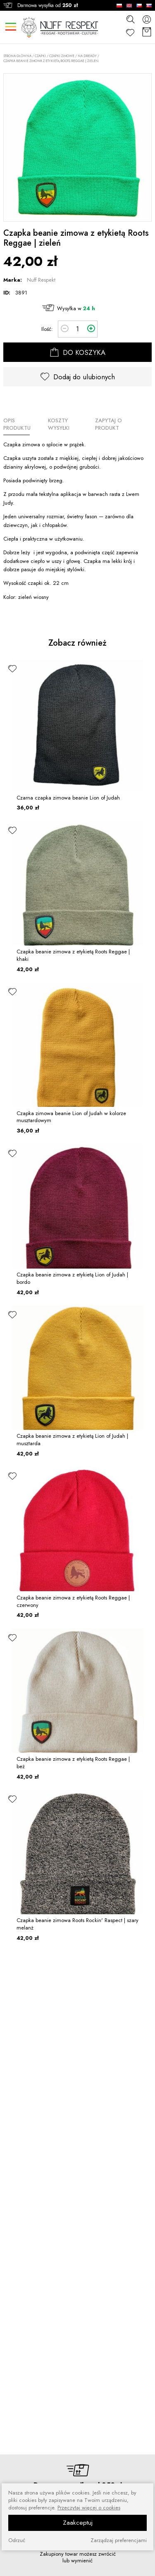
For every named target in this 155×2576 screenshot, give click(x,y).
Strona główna (17, 56)
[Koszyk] (146, 32)
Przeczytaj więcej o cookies (88, 2507)
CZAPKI (40, 55)
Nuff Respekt (41, 280)
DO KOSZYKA (77, 352)
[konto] (146, 19)
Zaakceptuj (78, 2522)
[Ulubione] (130, 32)
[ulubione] (12, 668)
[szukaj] (130, 19)
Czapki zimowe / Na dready (73, 55)
